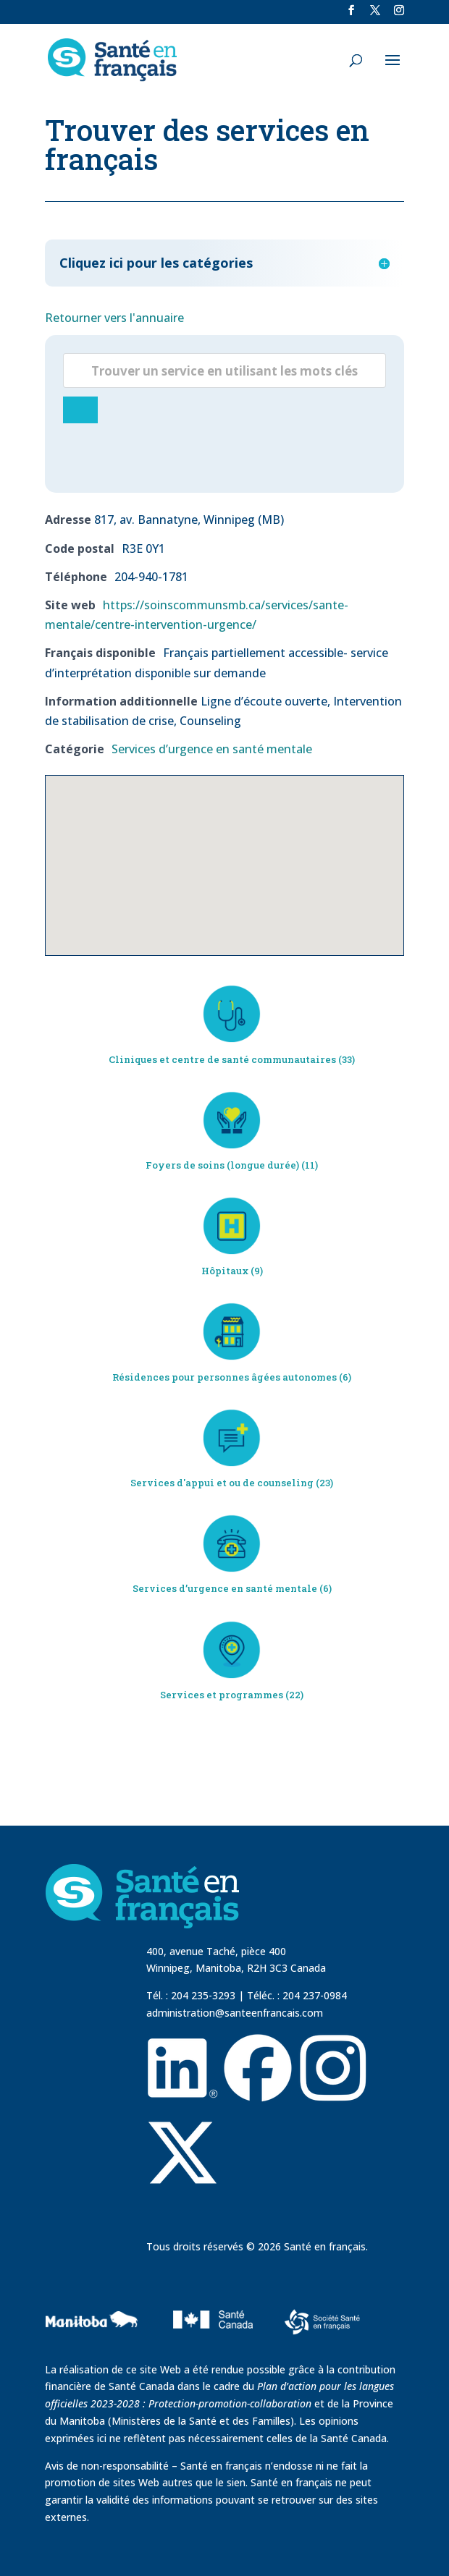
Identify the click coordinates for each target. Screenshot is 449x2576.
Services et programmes (221, 1694)
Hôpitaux (224, 1270)
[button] (224, 852)
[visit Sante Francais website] (322, 2324)
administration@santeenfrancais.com (234, 2013)
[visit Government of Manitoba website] (94, 2352)
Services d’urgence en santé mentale (212, 749)
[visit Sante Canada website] (210, 2349)
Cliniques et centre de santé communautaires (222, 1059)
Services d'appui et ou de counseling (222, 1482)
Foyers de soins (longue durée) (222, 1165)
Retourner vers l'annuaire (114, 318)
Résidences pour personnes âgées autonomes (224, 1377)
